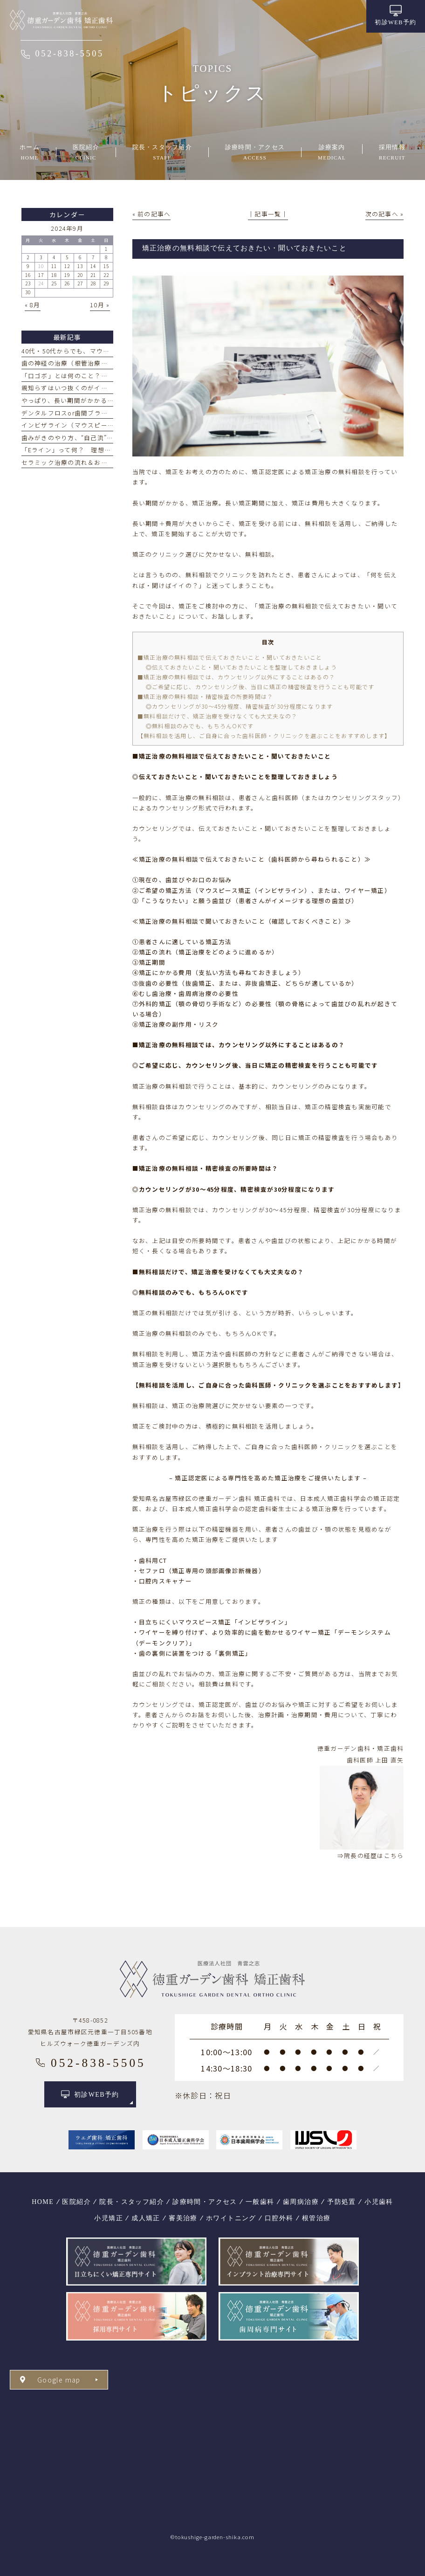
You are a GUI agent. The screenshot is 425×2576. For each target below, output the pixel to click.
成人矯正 (145, 2218)
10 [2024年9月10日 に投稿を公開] (41, 266)
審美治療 (183, 2218)
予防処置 (341, 2201)
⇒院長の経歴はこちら (370, 1855)
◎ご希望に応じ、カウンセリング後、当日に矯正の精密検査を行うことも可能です (260, 687)
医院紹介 (76, 2201)
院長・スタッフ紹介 (131, 2201)
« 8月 (33, 305)
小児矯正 (108, 2218)
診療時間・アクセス (204, 2201)
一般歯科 (260, 2201)
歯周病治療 (301, 2201)
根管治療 (316, 2218)
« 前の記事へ (151, 213)
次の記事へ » (384, 213)
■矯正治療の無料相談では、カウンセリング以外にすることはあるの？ (236, 677)
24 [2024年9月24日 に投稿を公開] (41, 283)
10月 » (100, 305)
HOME (43, 2201)
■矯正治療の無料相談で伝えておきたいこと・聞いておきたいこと (229, 657)
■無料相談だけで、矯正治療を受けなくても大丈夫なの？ (217, 716)
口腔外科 (279, 2218)
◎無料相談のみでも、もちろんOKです (200, 726)
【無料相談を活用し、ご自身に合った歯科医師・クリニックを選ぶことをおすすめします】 (264, 735)
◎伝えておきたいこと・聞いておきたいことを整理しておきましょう (241, 667)
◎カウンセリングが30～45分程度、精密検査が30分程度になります (239, 706)
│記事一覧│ (268, 213)
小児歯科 (378, 2201)
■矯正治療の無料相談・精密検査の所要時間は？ (205, 696)
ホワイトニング (231, 2218)
